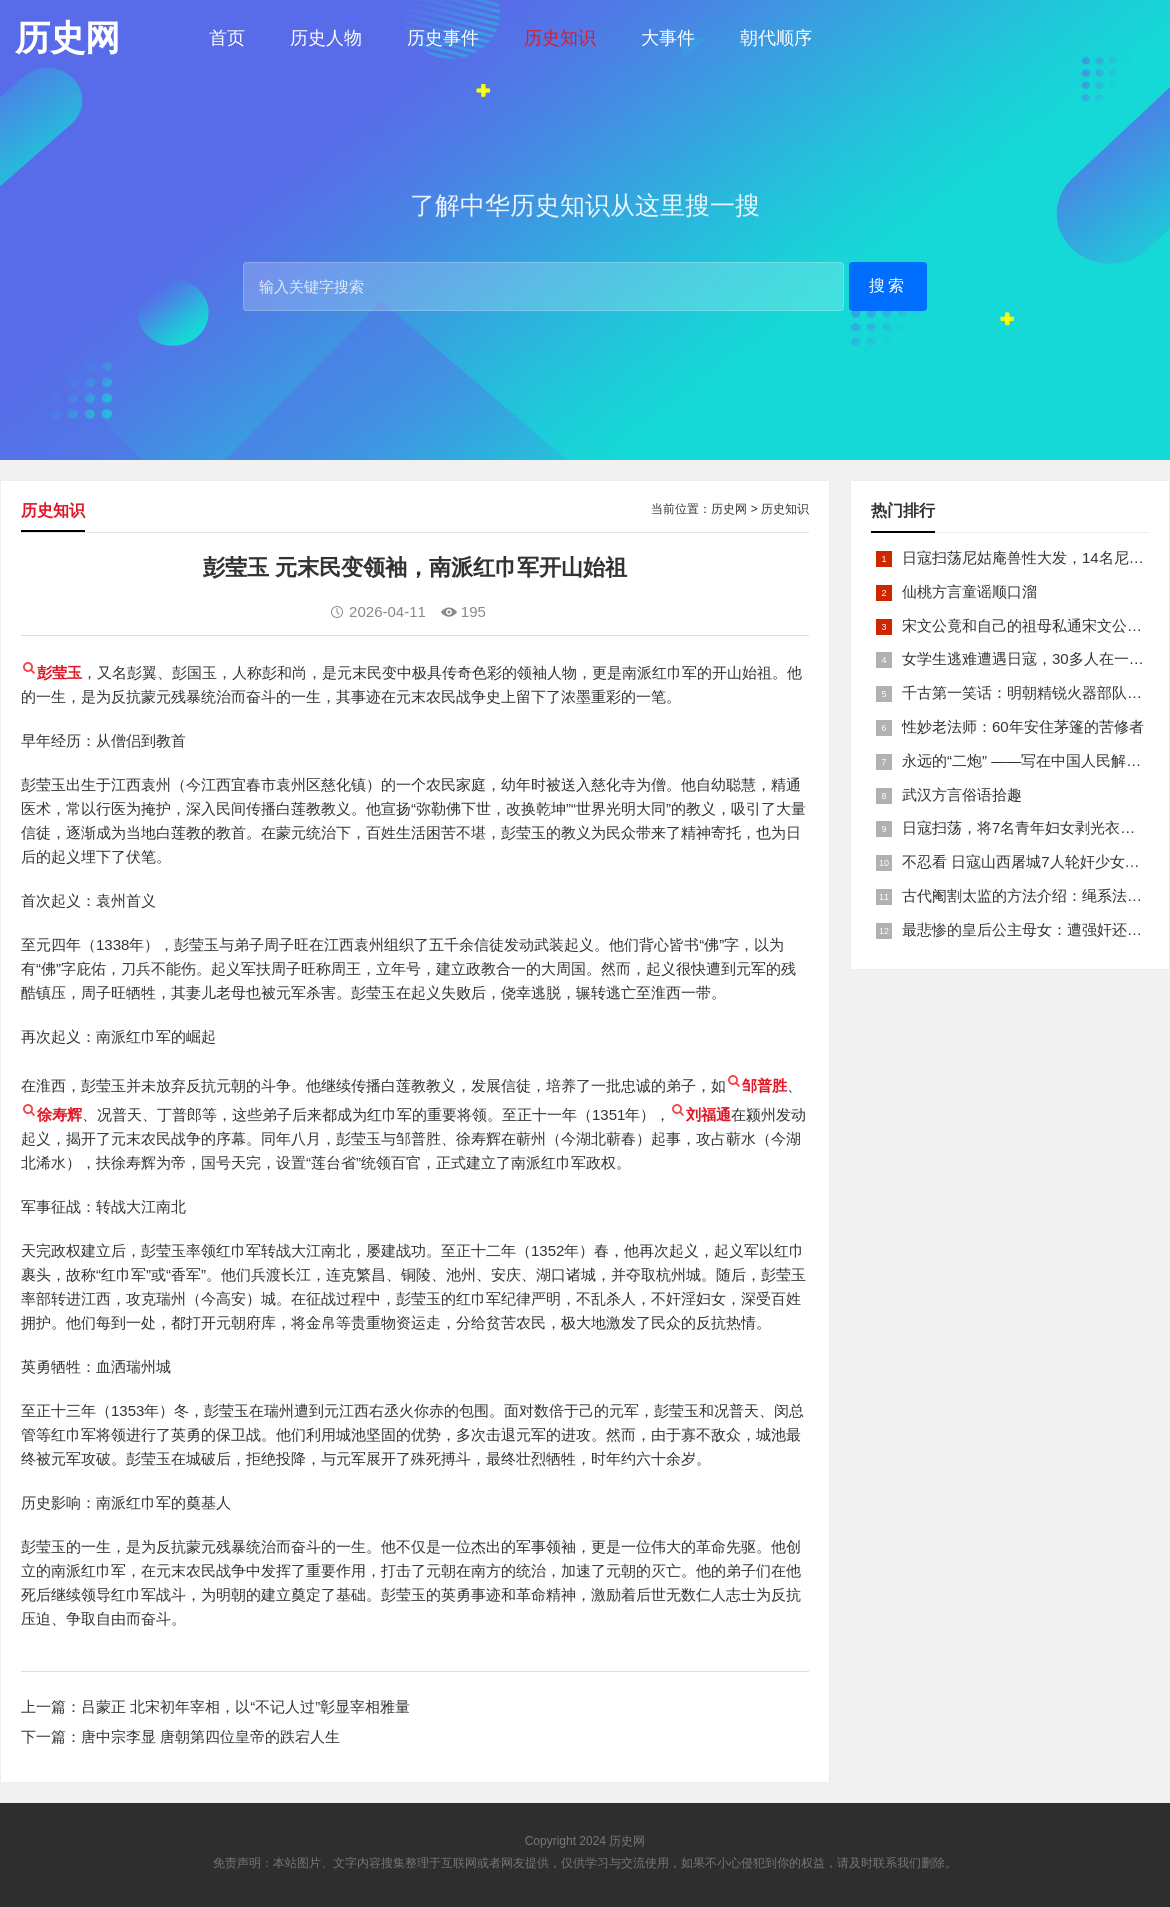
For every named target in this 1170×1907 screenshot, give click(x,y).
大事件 (668, 38)
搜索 (888, 285)
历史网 (729, 509)
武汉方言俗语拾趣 (962, 794)
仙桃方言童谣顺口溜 (969, 591)
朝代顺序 (776, 38)
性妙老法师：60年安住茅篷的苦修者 (1023, 726)
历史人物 (326, 38)
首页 (227, 38)
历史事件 (443, 38)
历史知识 (560, 38)
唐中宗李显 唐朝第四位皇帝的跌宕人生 (210, 1736)
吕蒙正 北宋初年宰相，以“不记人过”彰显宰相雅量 (245, 1706)
